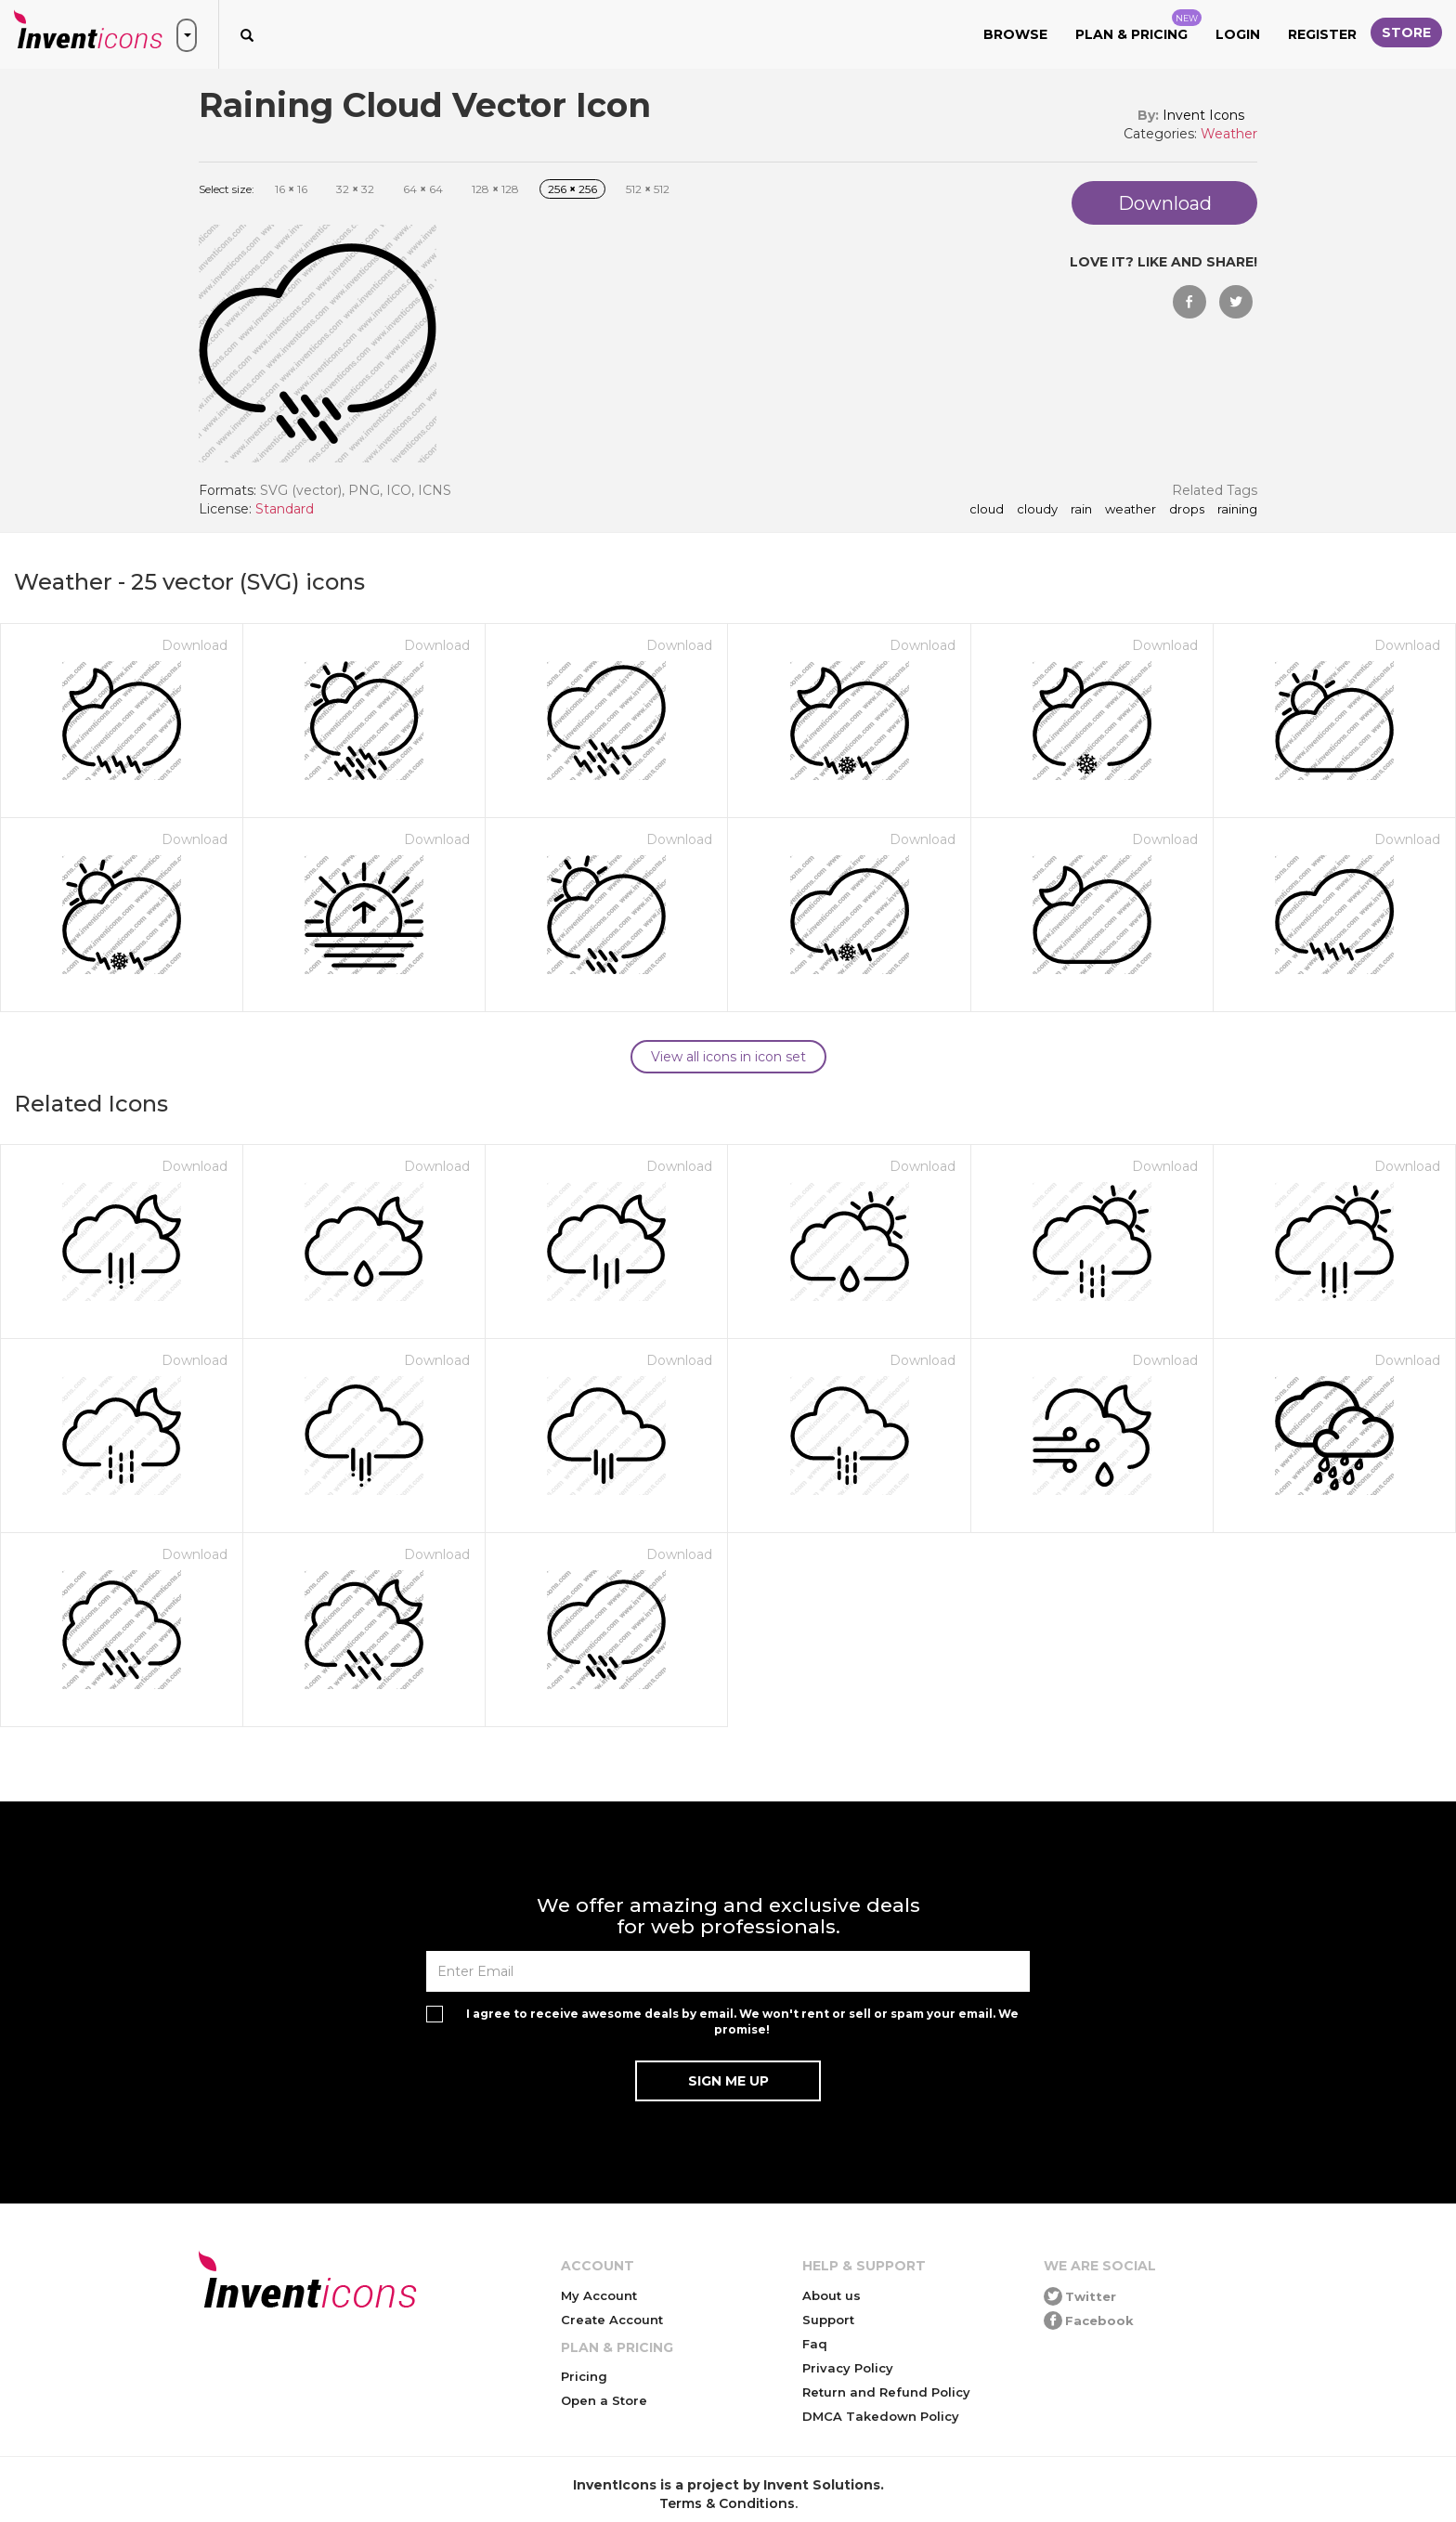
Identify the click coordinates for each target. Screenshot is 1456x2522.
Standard (284, 508)
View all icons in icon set (728, 1056)
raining (1237, 509)
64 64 (423, 189)
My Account (599, 2295)
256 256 (572, 189)
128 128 (495, 189)
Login (1238, 34)
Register (1322, 34)
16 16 (291, 189)
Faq (814, 2343)
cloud (986, 509)
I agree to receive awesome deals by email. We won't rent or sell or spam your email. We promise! (742, 2021)
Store (1406, 32)
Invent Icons (1203, 115)
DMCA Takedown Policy (880, 2416)
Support (828, 2319)
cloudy (1037, 509)
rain (1081, 509)
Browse (1015, 34)
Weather (1229, 133)
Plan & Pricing (1138, 26)
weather (1130, 509)
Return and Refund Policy (886, 2392)
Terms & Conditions (727, 2503)
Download (195, 645)
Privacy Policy (847, 2367)
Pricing (584, 2376)
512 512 (648, 189)
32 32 (355, 189)
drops (1186, 509)
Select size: (226, 189)
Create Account (612, 2319)
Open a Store (604, 2400)
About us (831, 2295)
